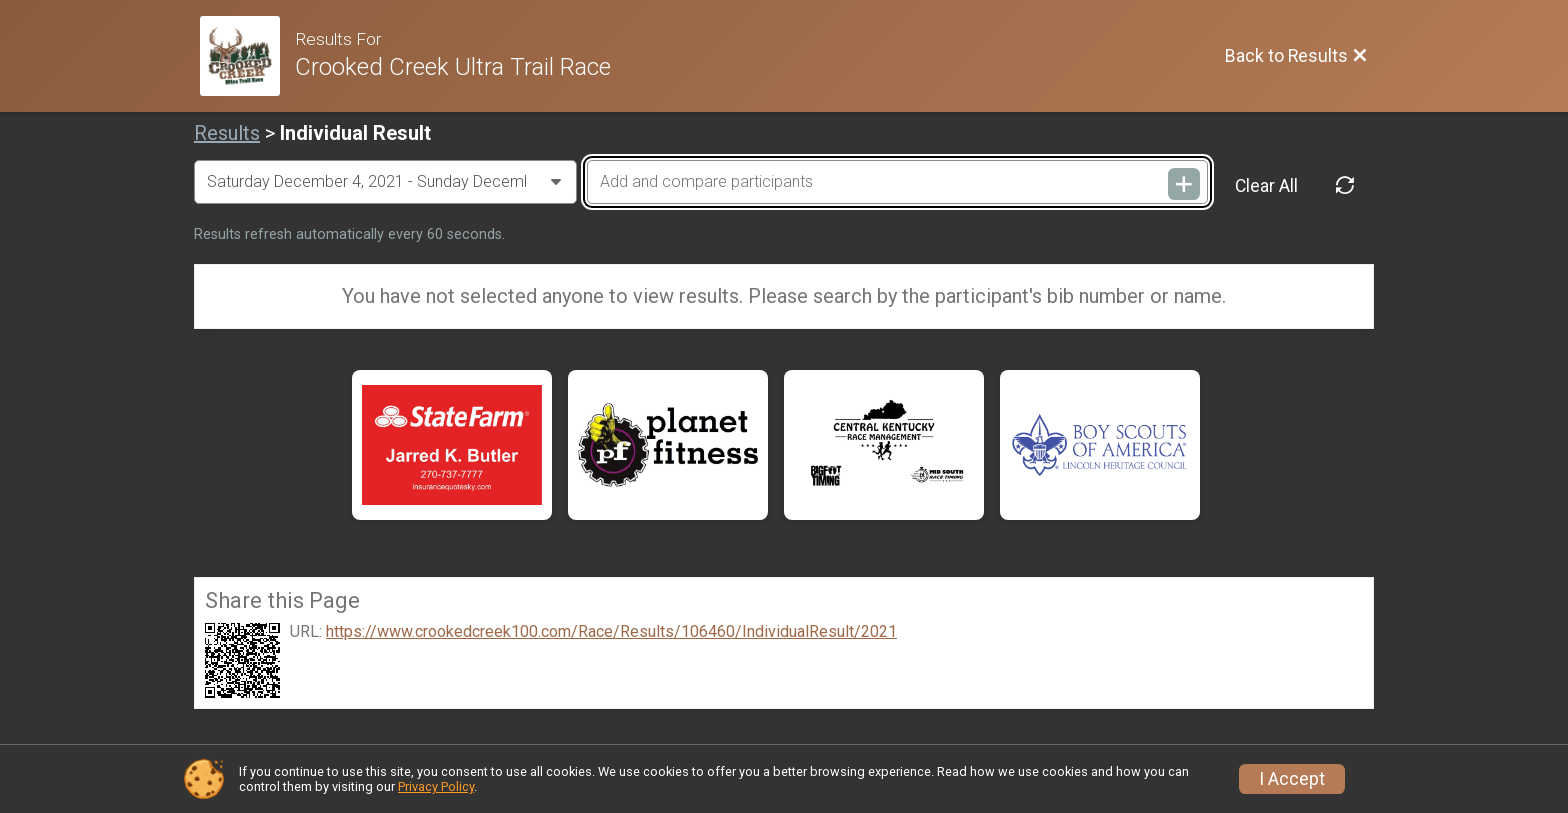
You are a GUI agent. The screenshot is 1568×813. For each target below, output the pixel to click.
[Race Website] (247, 56)
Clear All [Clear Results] (1266, 186)
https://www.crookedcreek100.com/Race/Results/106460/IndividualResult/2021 (611, 632)
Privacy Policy (436, 786)
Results (227, 133)
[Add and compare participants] (897, 182)
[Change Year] (385, 182)
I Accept (1292, 779)
